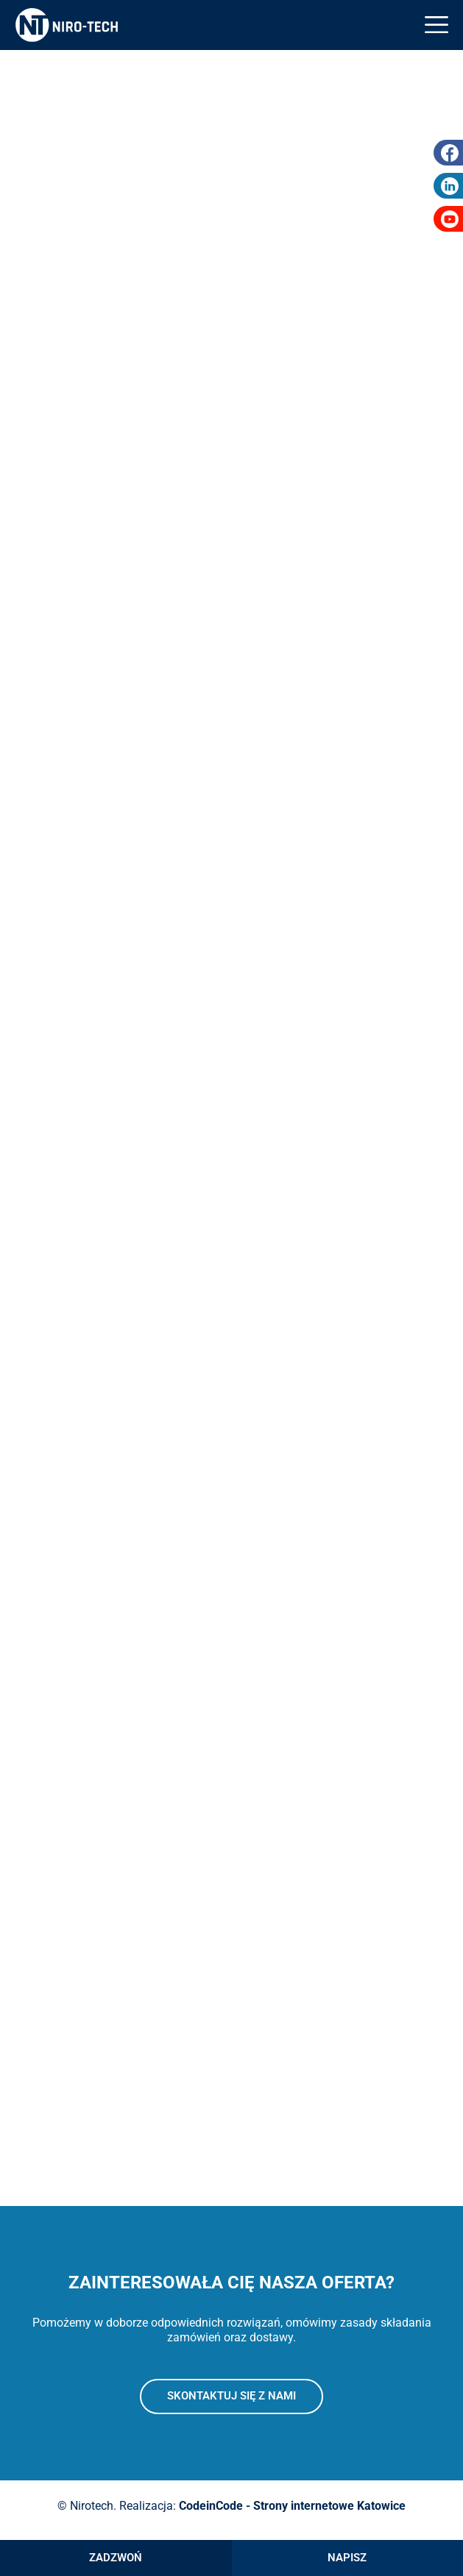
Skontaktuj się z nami (231, 2395)
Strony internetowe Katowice (329, 2506)
